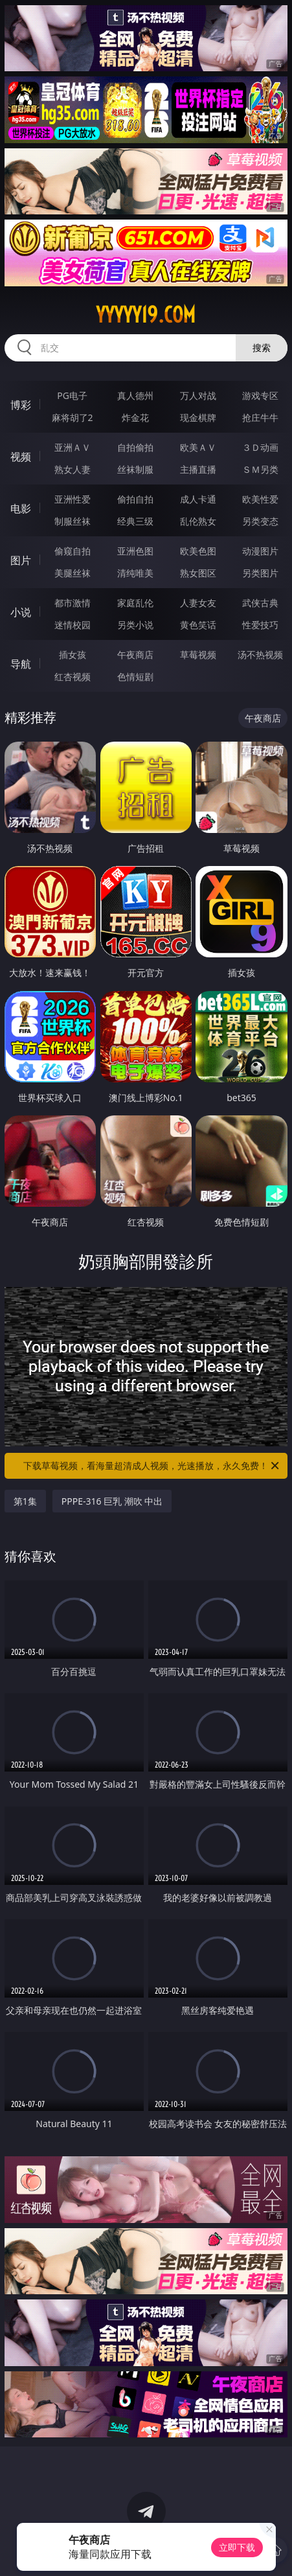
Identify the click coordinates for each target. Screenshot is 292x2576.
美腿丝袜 (72, 573)
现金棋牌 (198, 417)
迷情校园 (72, 625)
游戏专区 (260, 395)
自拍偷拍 (135, 447)
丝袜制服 (135, 469)
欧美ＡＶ (198, 447)
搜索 (262, 347)
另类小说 (135, 625)
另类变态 (260, 521)
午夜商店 (135, 654)
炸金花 (135, 417)
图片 (20, 560)
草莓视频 (198, 654)
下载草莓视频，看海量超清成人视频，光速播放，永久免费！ (152, 1466)
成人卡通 (198, 499)
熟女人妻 (72, 469)
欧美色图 (198, 551)
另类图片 (260, 573)
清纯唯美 (135, 573)
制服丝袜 (72, 521)
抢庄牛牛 (260, 417)
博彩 (20, 405)
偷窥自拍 (72, 551)
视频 (20, 457)
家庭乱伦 (135, 603)
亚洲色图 (135, 551)
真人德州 (135, 395)
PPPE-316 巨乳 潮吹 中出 (112, 1501)
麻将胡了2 (72, 417)
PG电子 (72, 395)
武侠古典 (260, 603)
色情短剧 (135, 676)
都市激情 (72, 603)
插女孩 (72, 654)
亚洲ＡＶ (72, 447)
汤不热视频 (260, 654)
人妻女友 (198, 603)
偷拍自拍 (135, 499)
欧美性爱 (260, 499)
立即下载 (237, 2547)
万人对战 (198, 395)
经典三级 (135, 521)
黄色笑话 (198, 625)
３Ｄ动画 (260, 447)
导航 (20, 664)
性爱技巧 (260, 625)
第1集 (25, 1501)
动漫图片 (260, 551)
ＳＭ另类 (260, 469)
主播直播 (198, 469)
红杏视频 (72, 676)
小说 (20, 612)
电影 (20, 508)
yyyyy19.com (146, 315)
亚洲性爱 (72, 499)
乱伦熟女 (198, 521)
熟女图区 (198, 573)
